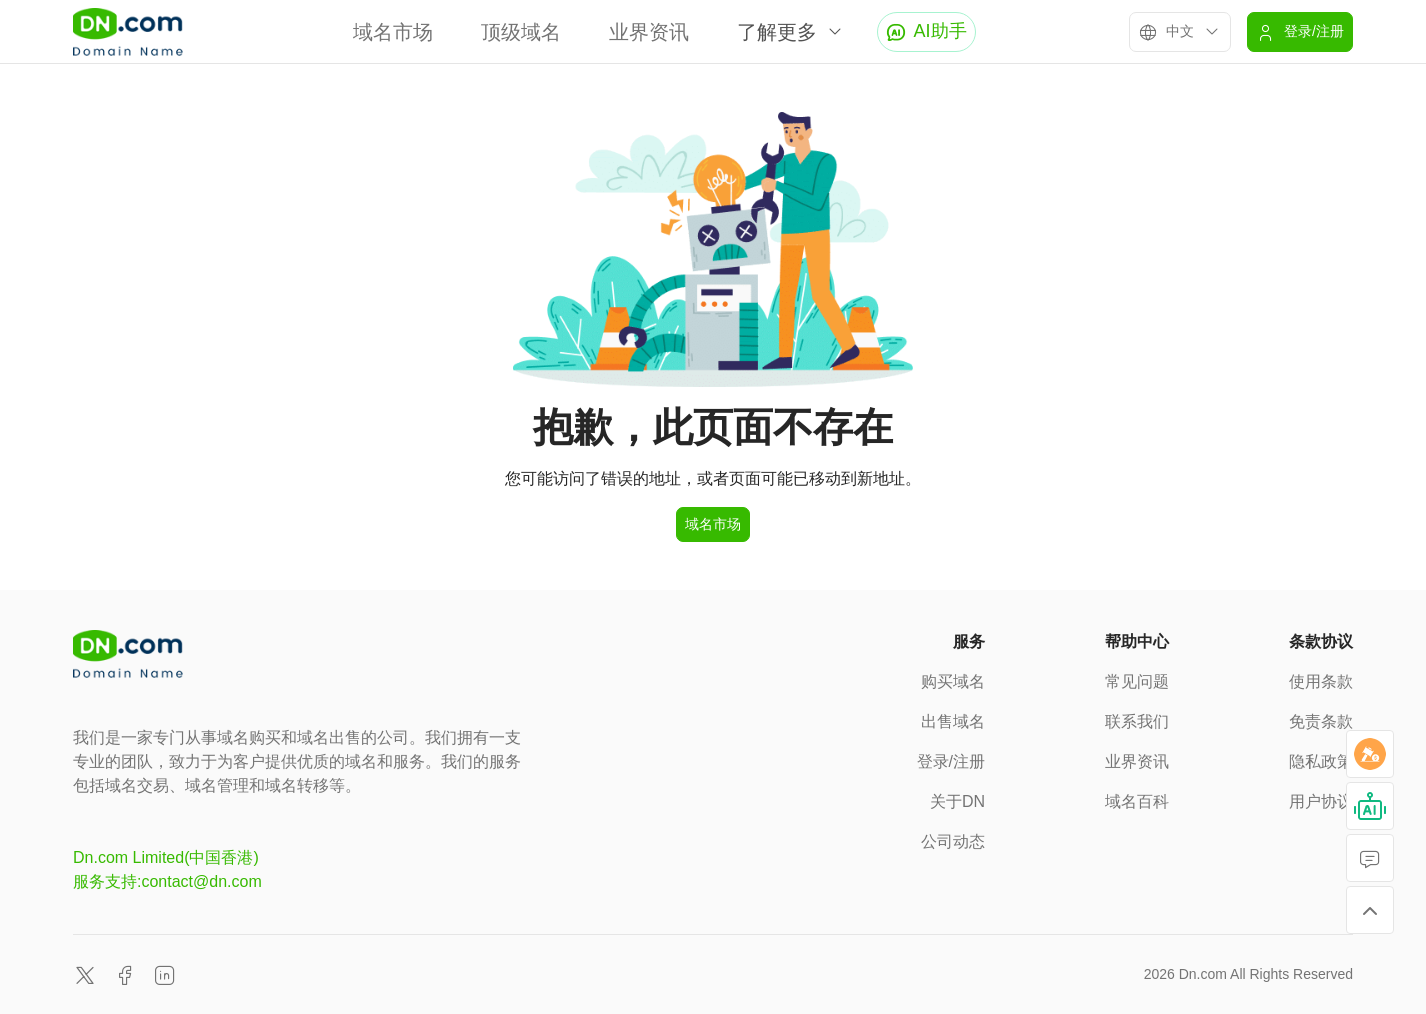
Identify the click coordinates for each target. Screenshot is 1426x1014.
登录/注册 (951, 761)
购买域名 (953, 681)
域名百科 (1137, 801)
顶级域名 (521, 32)
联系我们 (1137, 721)
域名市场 (393, 32)
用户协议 (1321, 801)
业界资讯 (649, 32)
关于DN (957, 801)
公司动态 (953, 841)
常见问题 (1137, 681)
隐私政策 (1321, 761)
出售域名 (953, 721)
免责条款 (1321, 721)
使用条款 (1321, 681)
